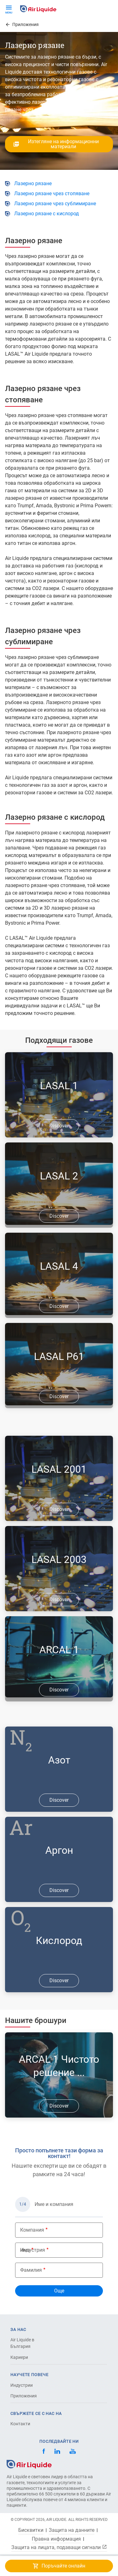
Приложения (23, 2395)
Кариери (19, 2357)
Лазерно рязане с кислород (46, 214)
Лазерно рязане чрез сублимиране (55, 203)
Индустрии (21, 2385)
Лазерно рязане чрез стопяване (51, 193)
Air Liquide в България (22, 2343)
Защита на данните (71, 2530)
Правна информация (56, 2539)
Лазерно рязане (33, 183)
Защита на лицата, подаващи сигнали (59, 2547)
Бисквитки (30, 2530)
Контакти (20, 2423)
